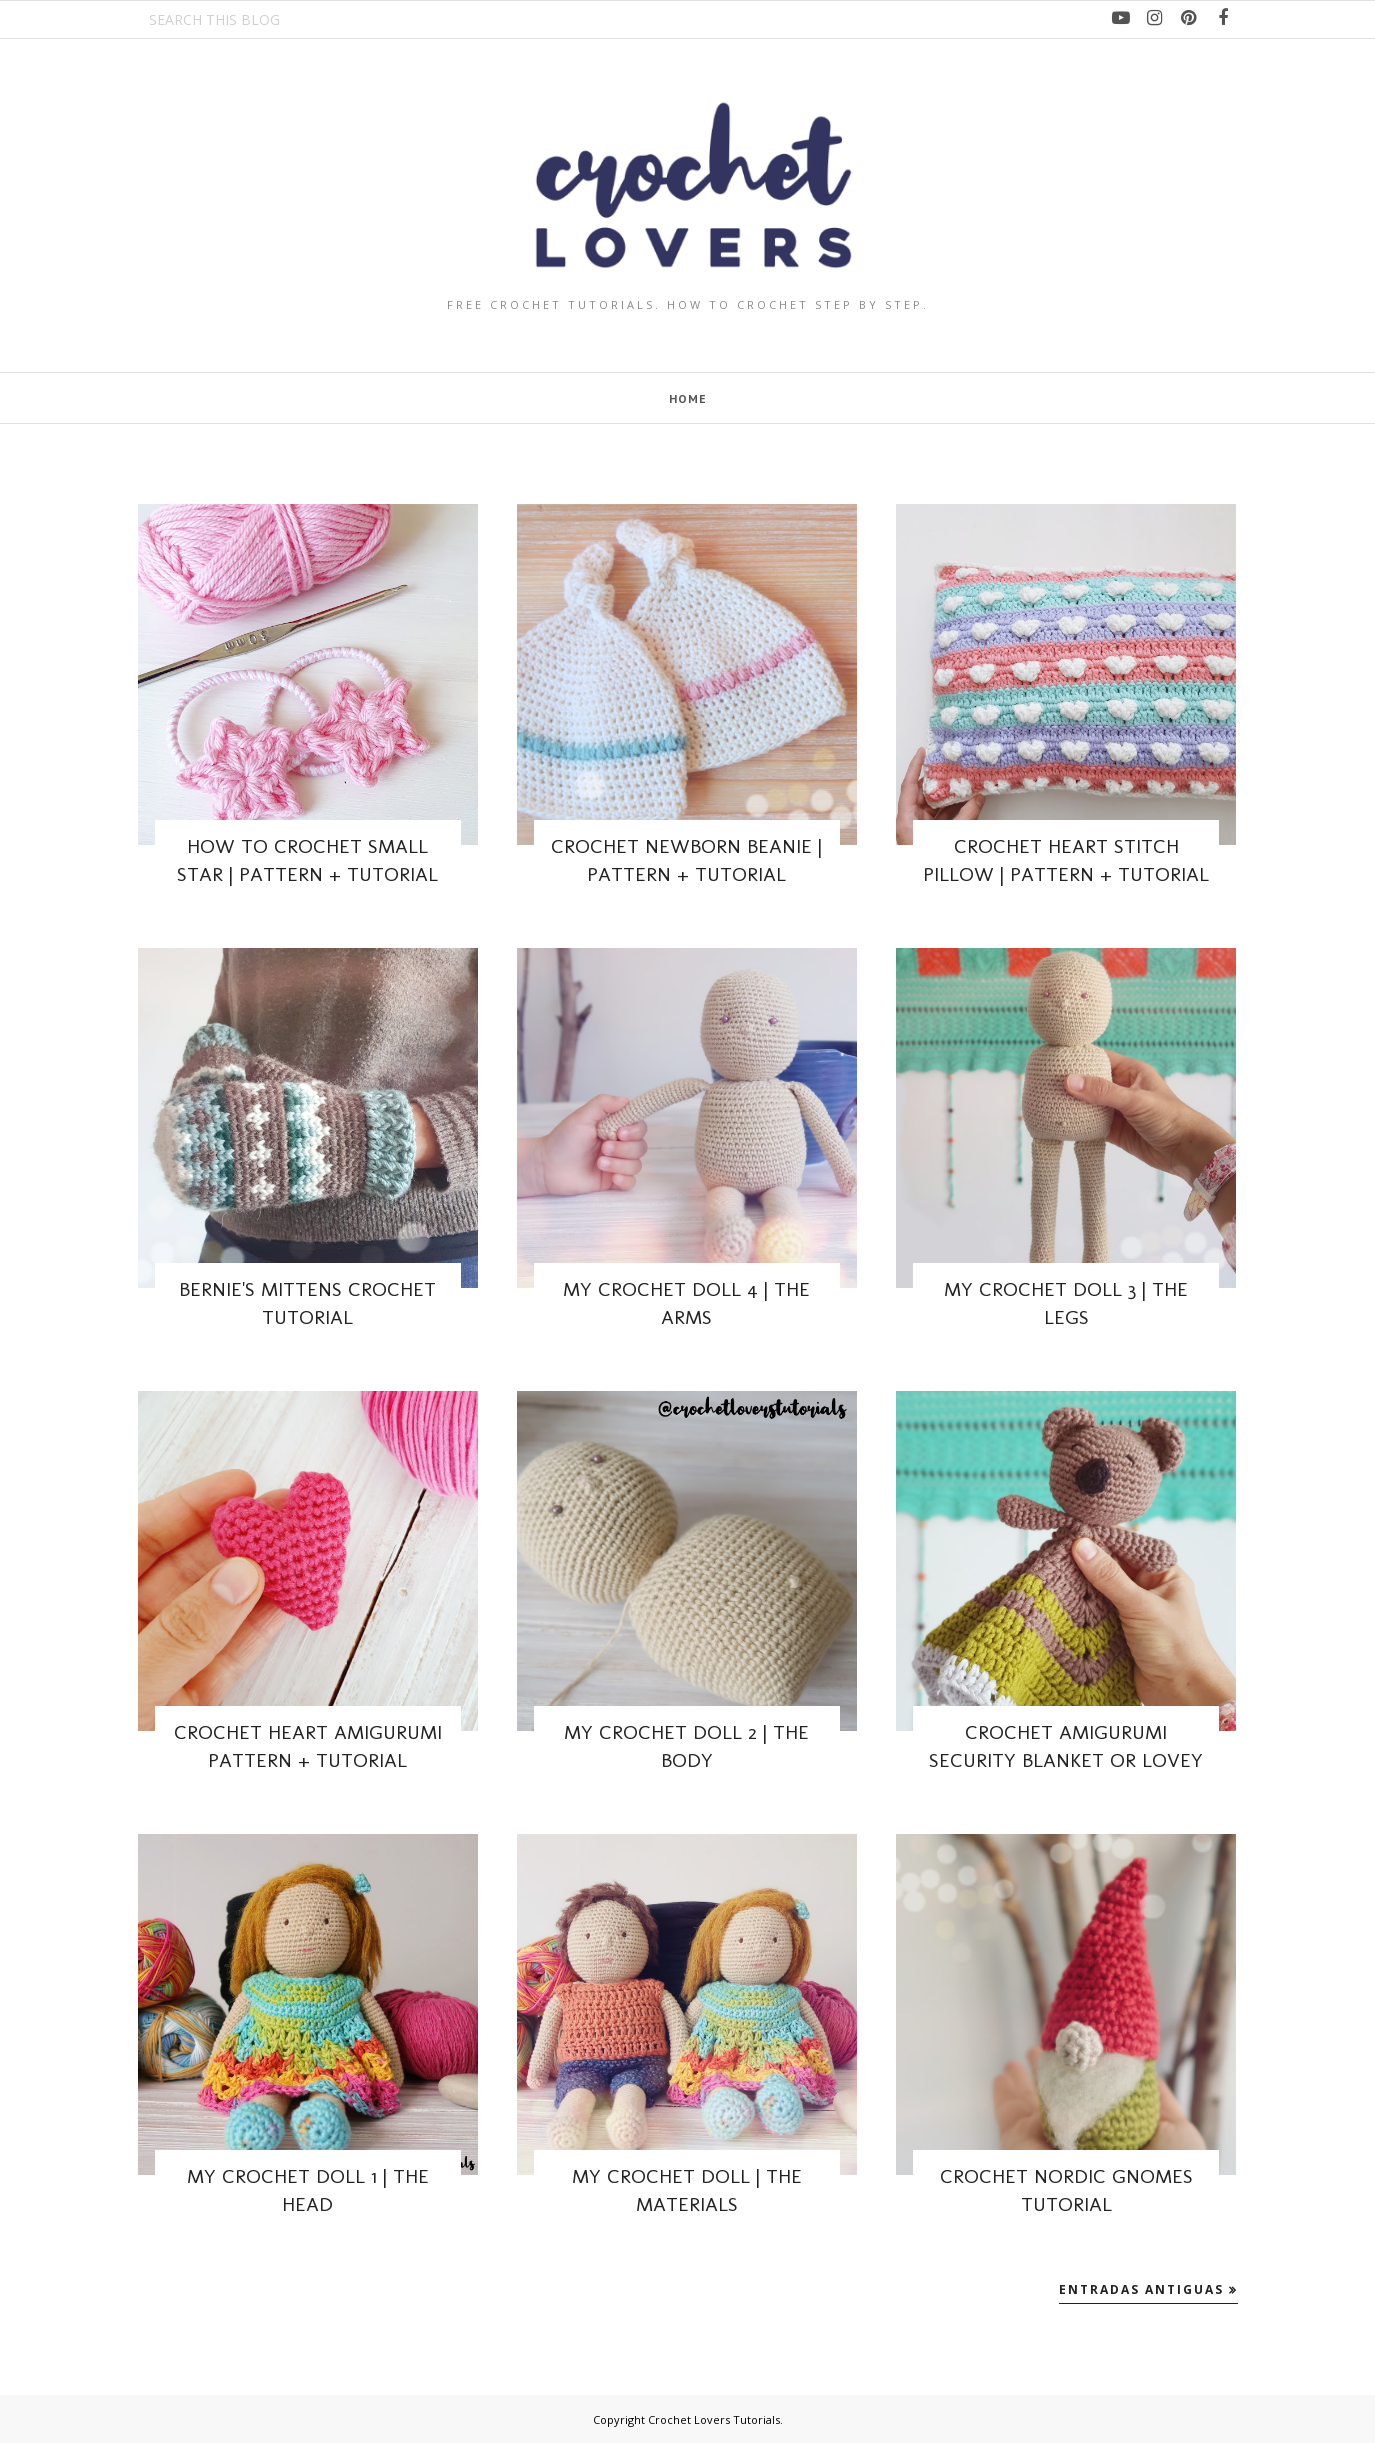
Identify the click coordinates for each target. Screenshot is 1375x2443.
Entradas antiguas (1141, 2289)
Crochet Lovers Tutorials (714, 2419)
